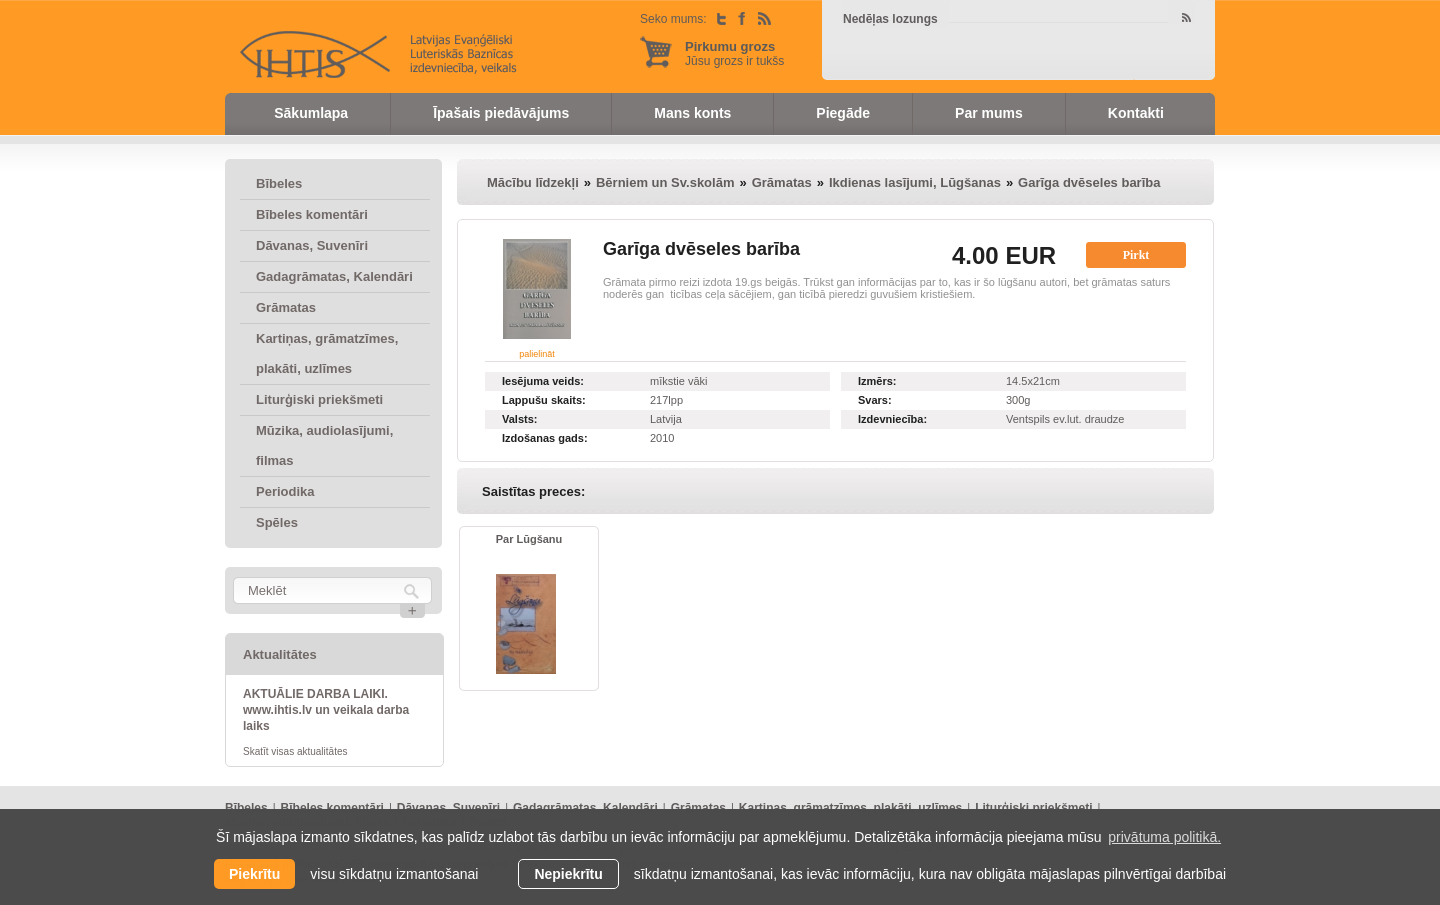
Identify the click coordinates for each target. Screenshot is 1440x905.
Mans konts (692, 113)
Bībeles (279, 183)
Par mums (989, 113)
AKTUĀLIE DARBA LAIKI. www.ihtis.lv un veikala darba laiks (326, 710)
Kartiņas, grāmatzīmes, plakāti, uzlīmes (327, 353)
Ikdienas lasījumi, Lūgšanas (915, 182)
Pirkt (1136, 255)
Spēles (277, 522)
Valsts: (519, 419)
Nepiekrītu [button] (568, 874)
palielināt (537, 354)
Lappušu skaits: (544, 400)
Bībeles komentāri (312, 214)
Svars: (875, 400)
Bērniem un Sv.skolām (665, 182)
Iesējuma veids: (543, 381)
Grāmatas (286, 307)
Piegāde (843, 113)
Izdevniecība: (892, 419)
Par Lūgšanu (529, 539)
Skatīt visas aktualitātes (295, 751)
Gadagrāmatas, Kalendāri (334, 276)
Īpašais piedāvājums (501, 113)
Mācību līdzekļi (533, 182)
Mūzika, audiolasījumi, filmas (324, 445)
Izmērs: (877, 381)
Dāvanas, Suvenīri (312, 245)
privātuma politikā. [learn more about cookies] (1164, 837)
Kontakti (1136, 113)
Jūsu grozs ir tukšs (734, 53)
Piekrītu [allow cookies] (254, 874)
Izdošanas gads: (545, 438)
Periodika (285, 491)
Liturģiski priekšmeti (319, 399)
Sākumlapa (311, 113)
